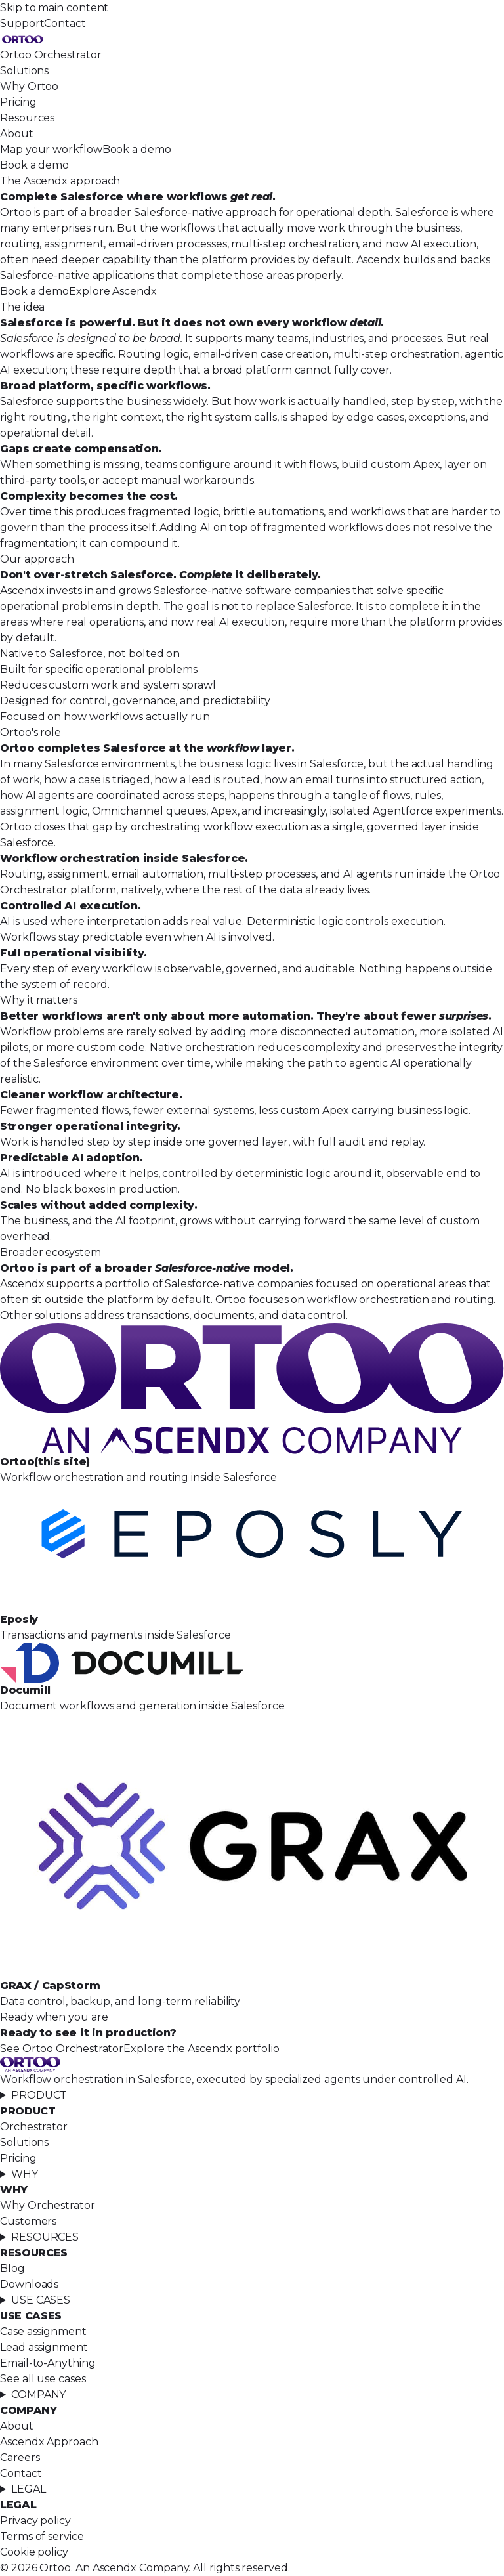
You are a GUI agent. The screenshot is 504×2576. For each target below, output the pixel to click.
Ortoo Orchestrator (51, 55)
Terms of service (42, 2536)
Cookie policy (34, 2552)
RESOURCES (45, 2237)
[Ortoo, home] (252, 39)
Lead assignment (44, 2347)
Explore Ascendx (113, 291)
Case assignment (43, 2331)
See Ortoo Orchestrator (61, 2048)
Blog (12, 2268)
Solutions (24, 70)
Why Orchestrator (47, 2205)
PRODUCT (39, 2095)
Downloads (29, 2284)
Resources (27, 118)
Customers (28, 2221)
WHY (24, 2174)
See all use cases (43, 2378)
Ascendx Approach (49, 2442)
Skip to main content (54, 7)
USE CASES (40, 2300)
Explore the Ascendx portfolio (201, 2048)
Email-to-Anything (48, 2363)
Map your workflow (51, 149)
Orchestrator (34, 2126)
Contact (64, 23)
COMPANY (38, 2394)
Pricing (18, 102)
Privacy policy (35, 2520)
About (16, 133)
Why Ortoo (29, 86)
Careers (19, 2457)
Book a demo (136, 149)
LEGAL (28, 2489)
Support (22, 23)
